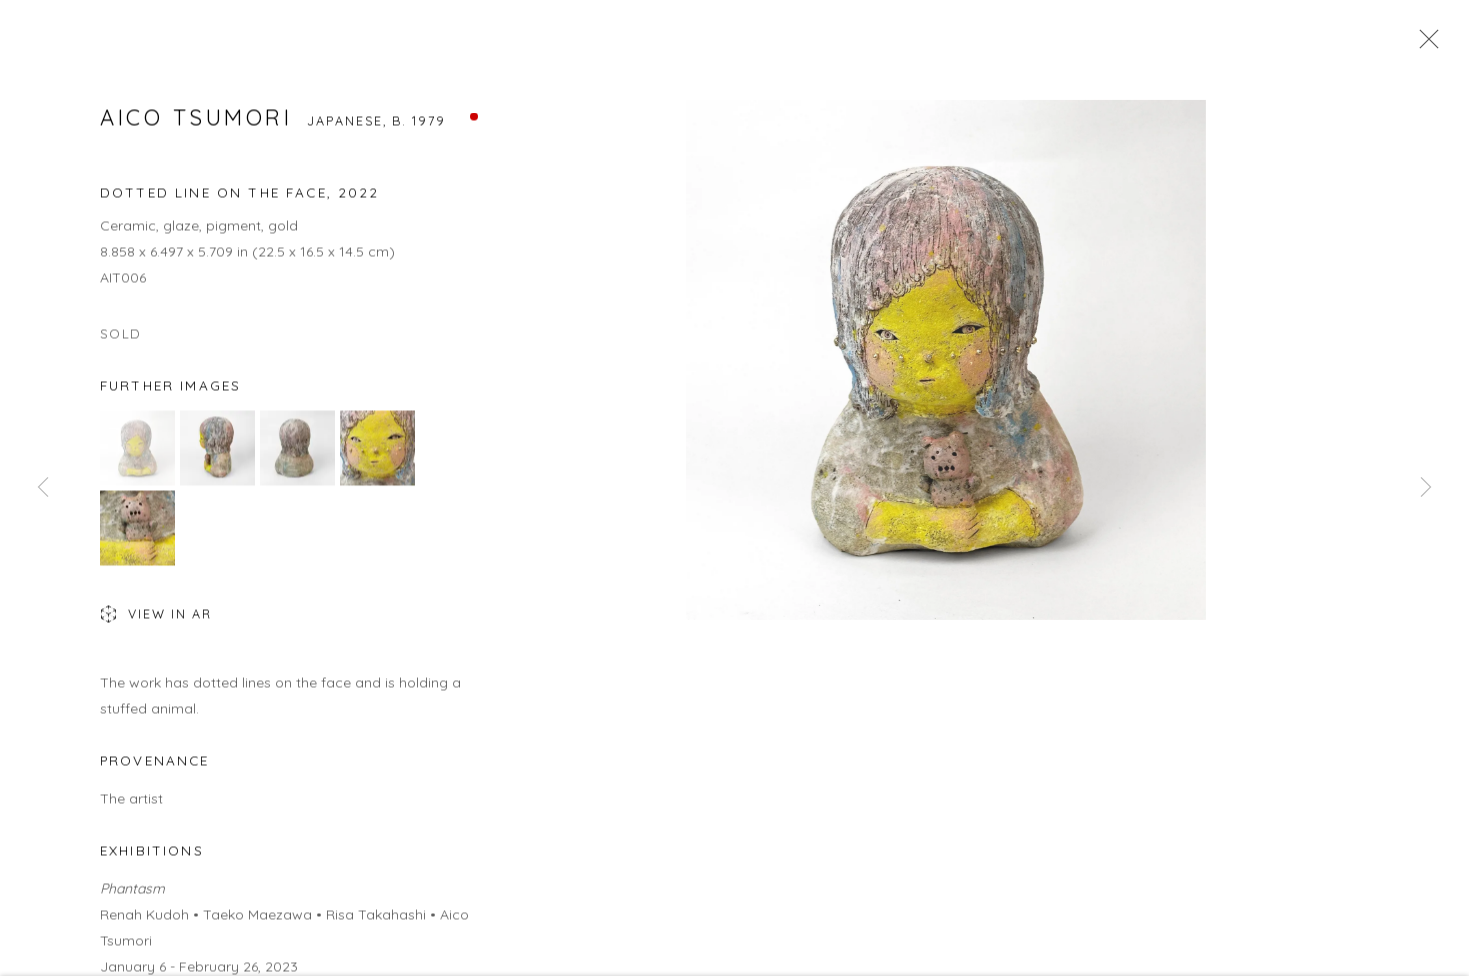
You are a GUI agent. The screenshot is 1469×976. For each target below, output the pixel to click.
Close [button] (1424, 45)
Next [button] (1426, 487)
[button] (137, 450)
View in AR (156, 618)
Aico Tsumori (196, 120)
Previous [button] (43, 487)
